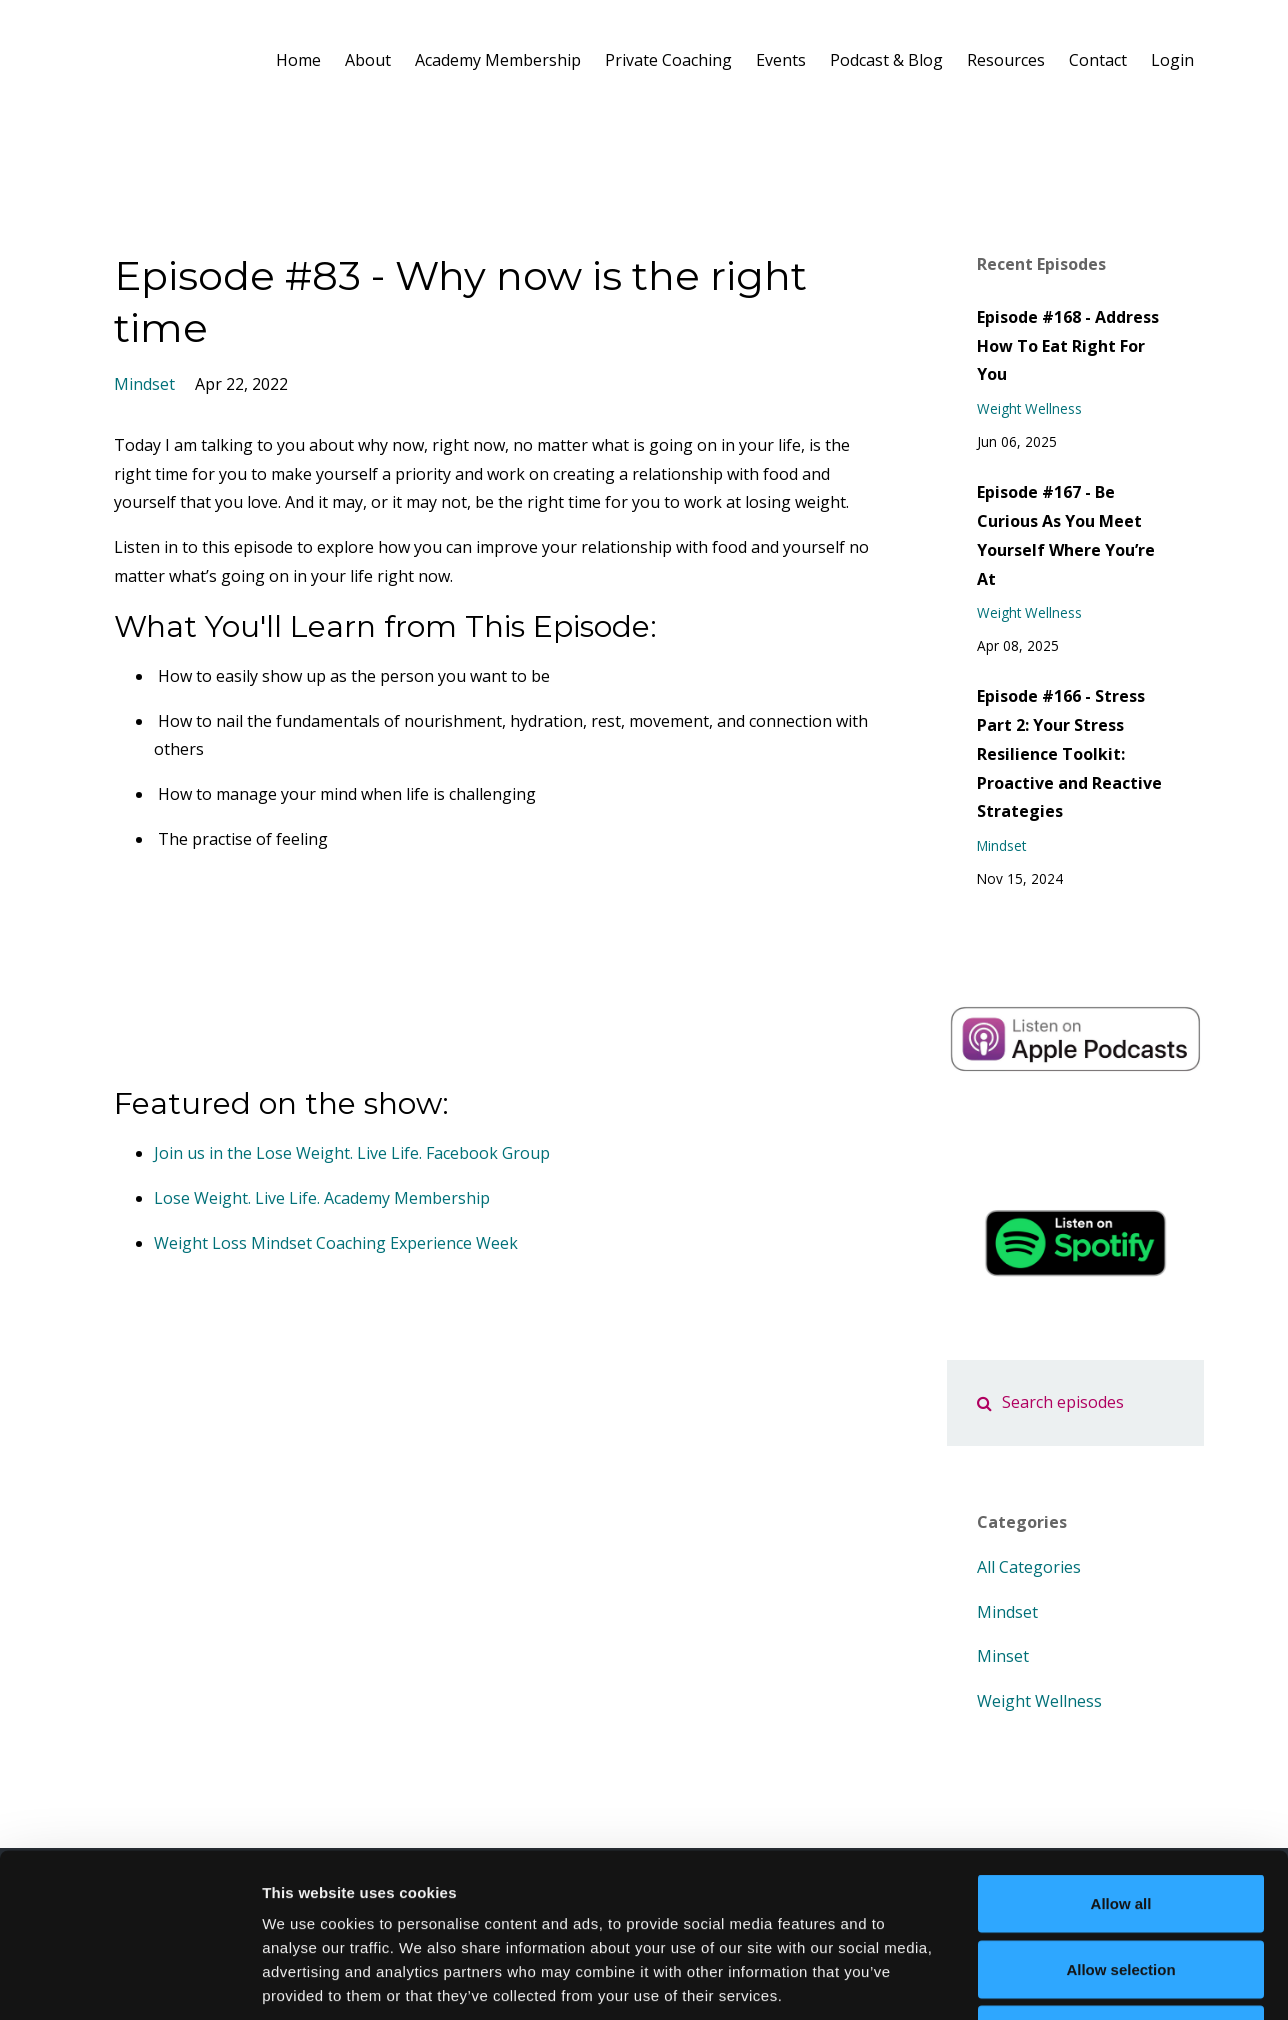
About (368, 60)
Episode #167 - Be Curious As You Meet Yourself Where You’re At (1066, 535)
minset (1003, 1656)
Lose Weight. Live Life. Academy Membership (322, 1198)
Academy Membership (498, 60)
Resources (1006, 60)
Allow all (1121, 1757)
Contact (1098, 60)
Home (298, 60)
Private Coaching (668, 60)
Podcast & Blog (886, 60)
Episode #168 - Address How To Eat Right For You (1068, 346)
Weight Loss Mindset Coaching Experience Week (336, 1243)
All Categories (1029, 1567)
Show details (1049, 1980)
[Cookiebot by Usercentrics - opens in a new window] (129, 1981)
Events (781, 60)
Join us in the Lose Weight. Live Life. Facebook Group (352, 1153)
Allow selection (1120, 1823)
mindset (144, 384)
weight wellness (1029, 408)
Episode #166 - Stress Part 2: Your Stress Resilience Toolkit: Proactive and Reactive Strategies (1069, 753)
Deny (1121, 1888)
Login (1172, 60)
